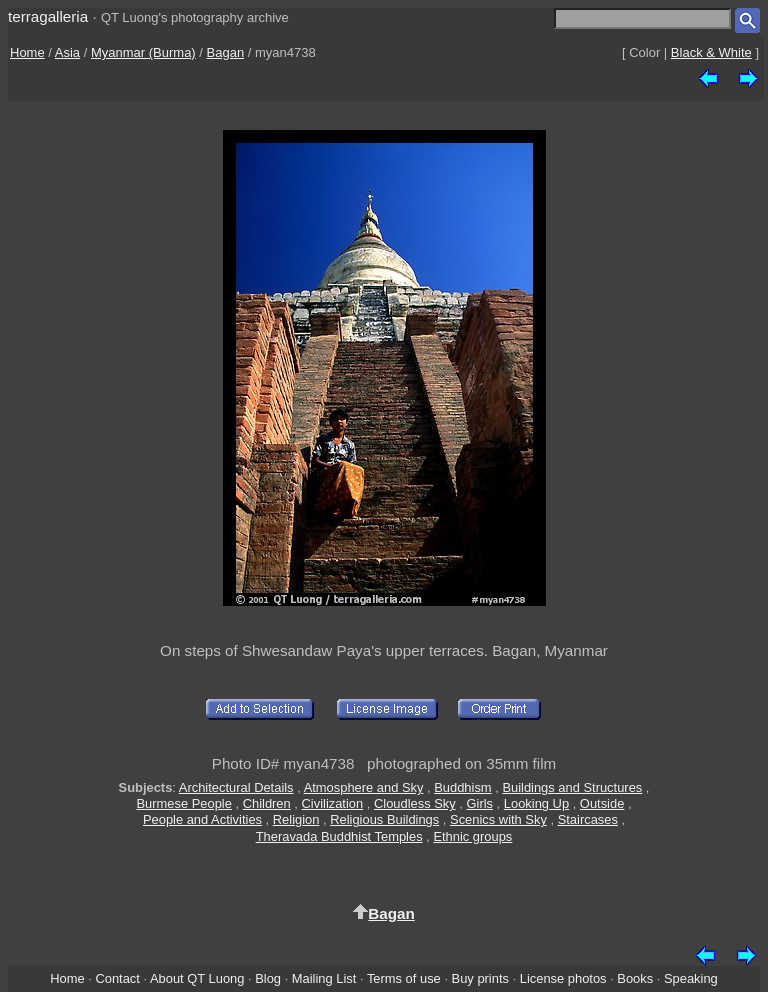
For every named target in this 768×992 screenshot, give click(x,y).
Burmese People (183, 803)
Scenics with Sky (498, 819)
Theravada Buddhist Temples (339, 836)
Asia (67, 52)
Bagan (226, 52)
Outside (602, 803)
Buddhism (462, 787)
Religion (296, 819)
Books (635, 978)
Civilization (333, 803)
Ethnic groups (472, 836)
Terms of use (404, 978)
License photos (563, 978)
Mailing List (324, 978)
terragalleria (48, 16)
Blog (268, 978)
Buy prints (480, 978)
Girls (480, 803)
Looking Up (536, 803)
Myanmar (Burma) (143, 52)
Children (267, 803)
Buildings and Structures (572, 787)
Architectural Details (236, 787)
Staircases (588, 819)
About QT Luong (197, 978)
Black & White (711, 52)
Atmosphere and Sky (364, 787)
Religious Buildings (384, 819)
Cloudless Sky (415, 803)
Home (27, 52)
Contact (117, 978)
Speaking (691, 978)
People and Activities (202, 819)
